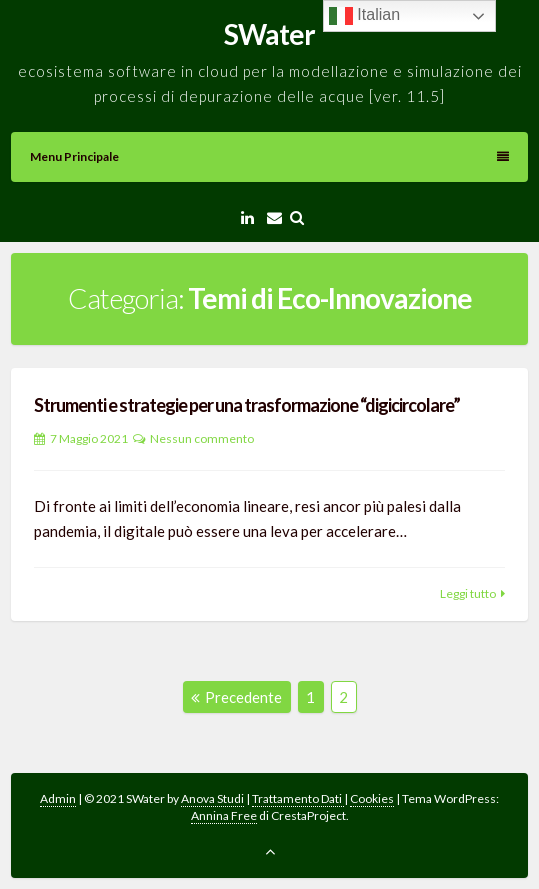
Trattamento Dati (298, 798)
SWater (269, 34)
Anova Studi (212, 798)
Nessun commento (202, 438)
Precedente (236, 697)
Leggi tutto (468, 593)
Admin (58, 798)
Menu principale (269, 156)
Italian (364, 16)
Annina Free (224, 815)
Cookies (372, 798)
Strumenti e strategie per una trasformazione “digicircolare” (247, 405)
